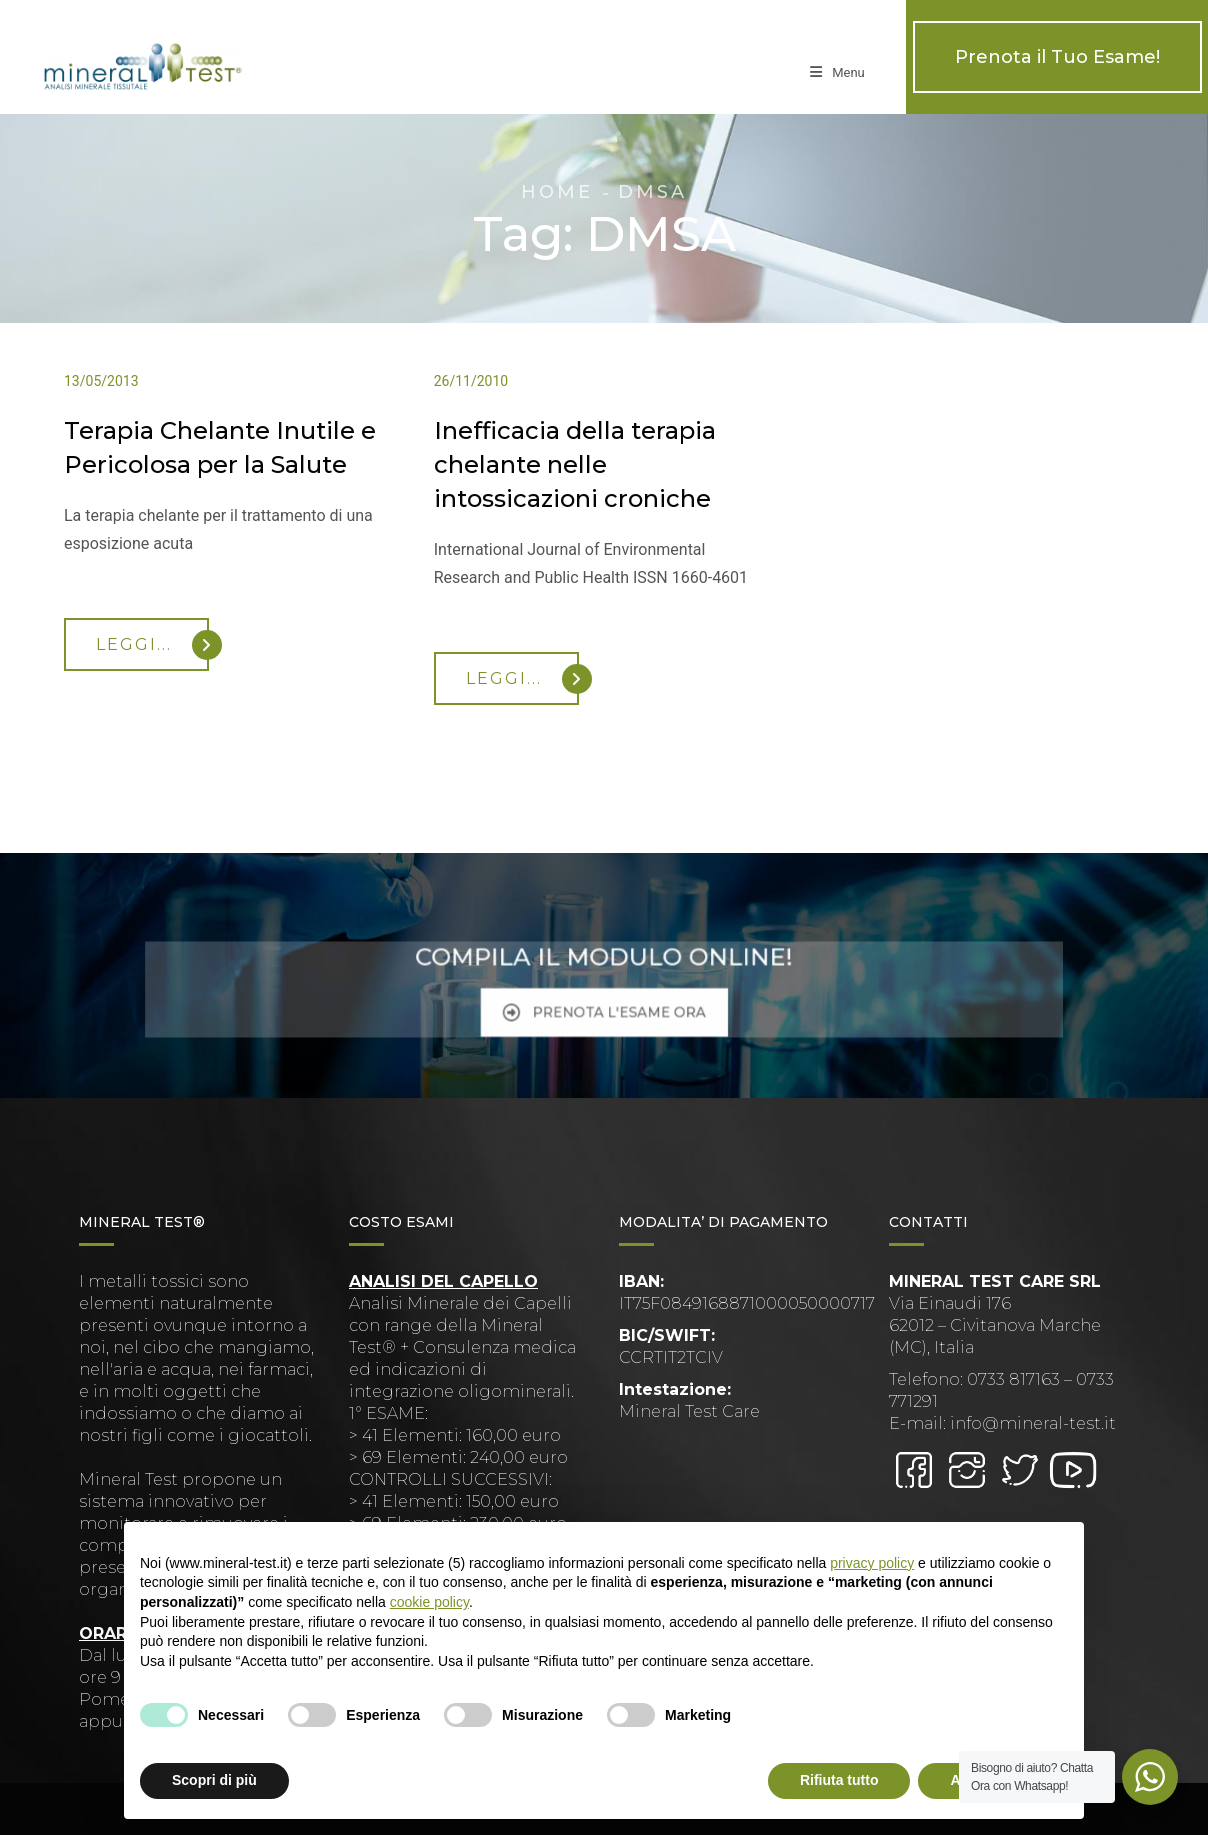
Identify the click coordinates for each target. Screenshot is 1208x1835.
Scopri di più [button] (214, 1780)
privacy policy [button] (872, 1563)
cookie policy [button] (429, 1602)
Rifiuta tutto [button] (839, 1780)
